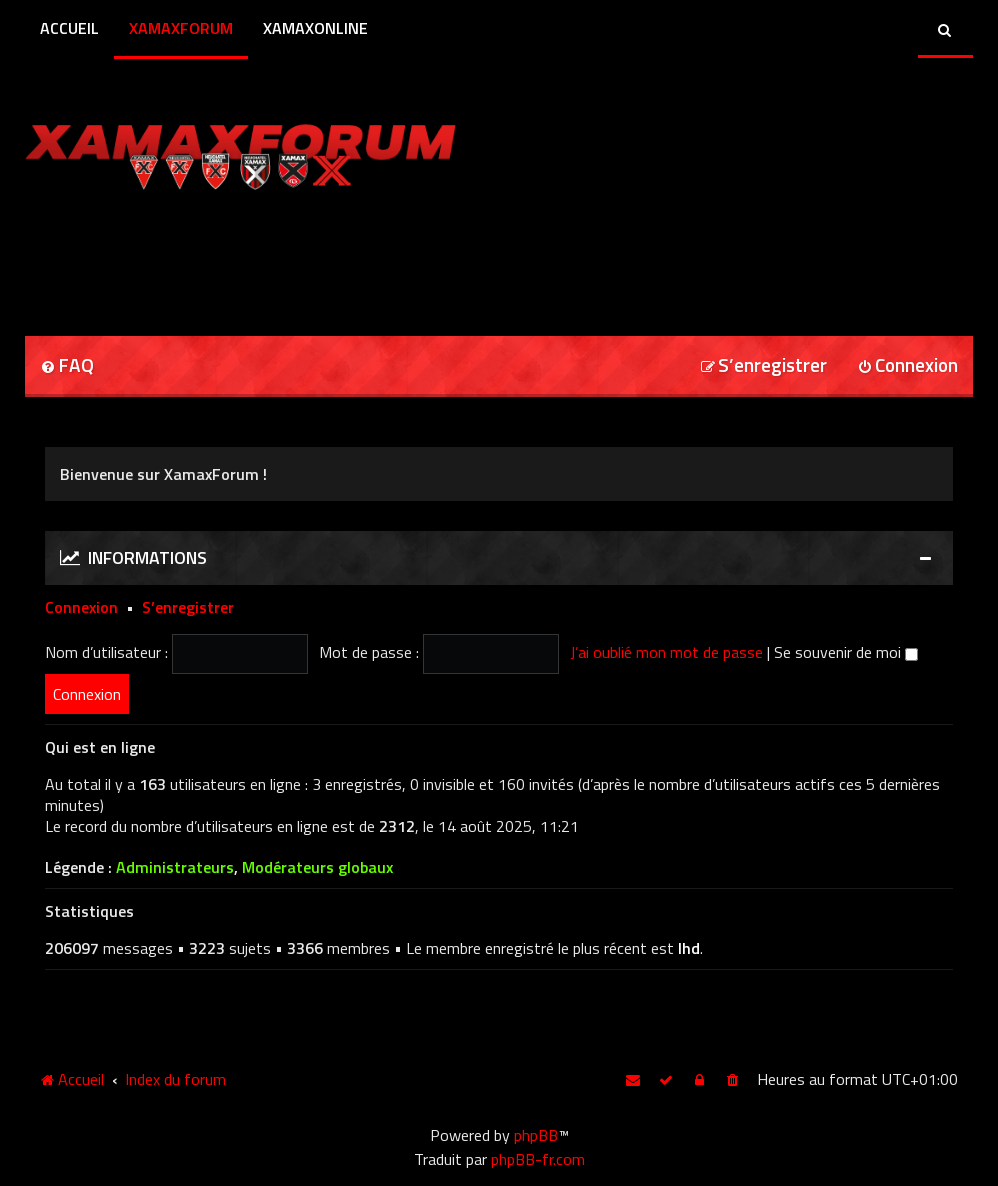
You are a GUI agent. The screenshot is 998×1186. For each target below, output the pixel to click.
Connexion (81, 607)
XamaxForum (181, 28)
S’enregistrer (188, 607)
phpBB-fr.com (538, 1159)
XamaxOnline (315, 28)
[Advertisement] (259, 256)
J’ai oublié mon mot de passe (666, 652)
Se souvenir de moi (846, 652)
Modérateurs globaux (317, 867)
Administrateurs (175, 867)
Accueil (69, 28)
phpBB (536, 1135)
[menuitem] (67, 366)
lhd (689, 948)
